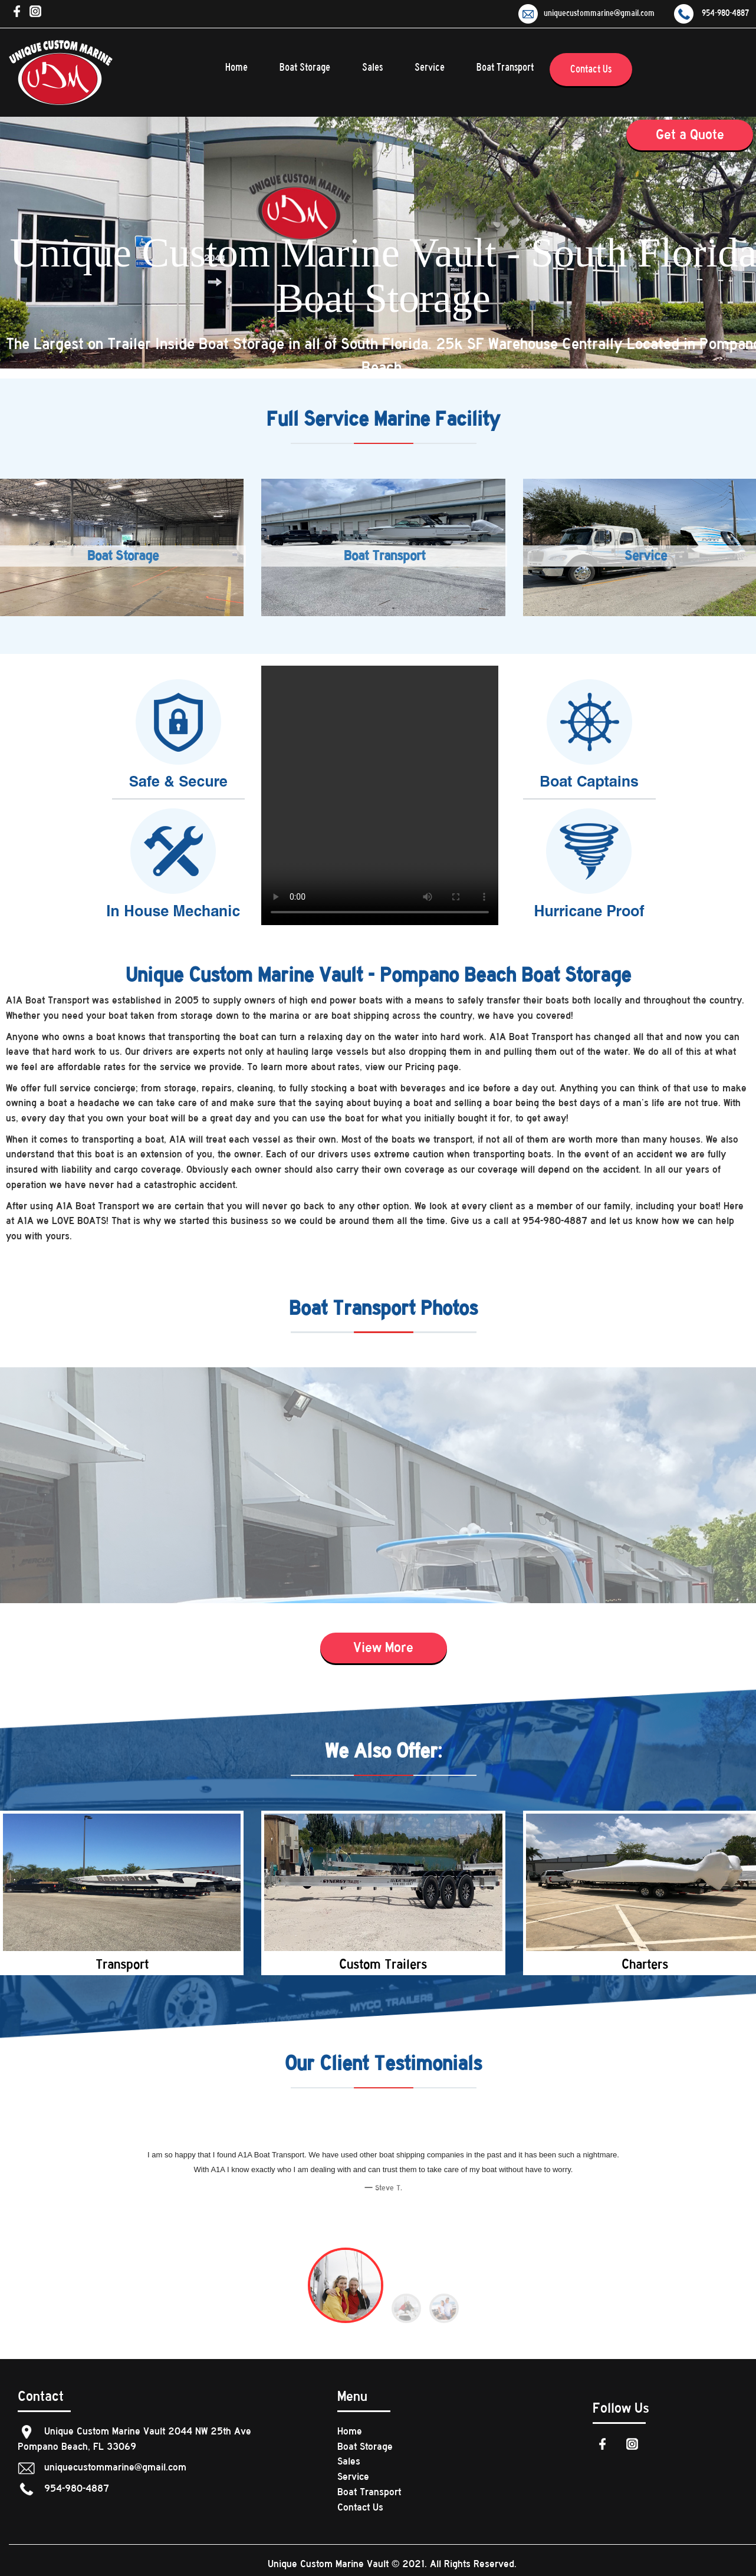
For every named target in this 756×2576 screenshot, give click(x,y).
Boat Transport (505, 67)
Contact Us (591, 69)
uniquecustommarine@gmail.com (586, 13)
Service (430, 67)
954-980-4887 (711, 13)
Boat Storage (305, 67)
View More (383, 1647)
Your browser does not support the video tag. (379, 795)
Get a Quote (690, 134)
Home (236, 67)
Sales (372, 67)
